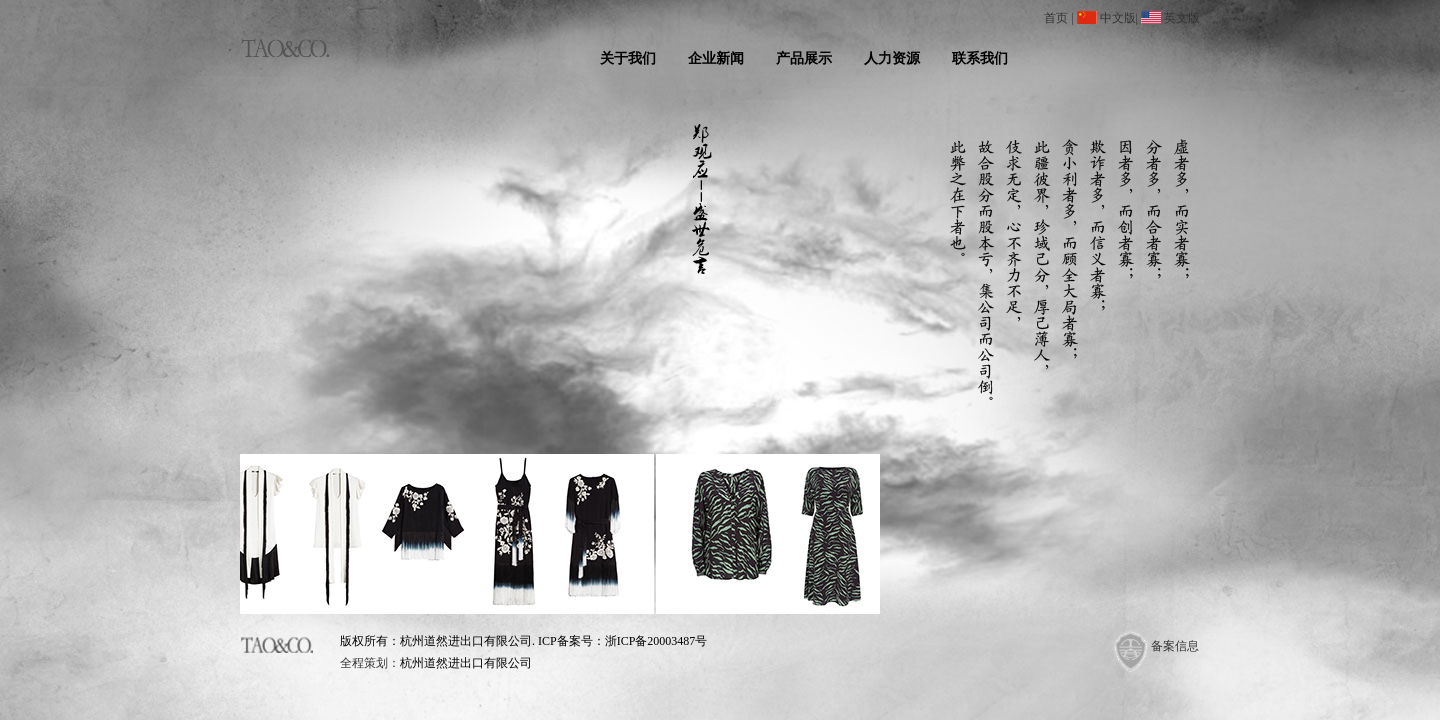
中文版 (1118, 18)
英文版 (1182, 18)
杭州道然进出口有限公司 (466, 663)
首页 (1056, 18)
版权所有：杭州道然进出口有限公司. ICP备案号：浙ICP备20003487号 (523, 641)
